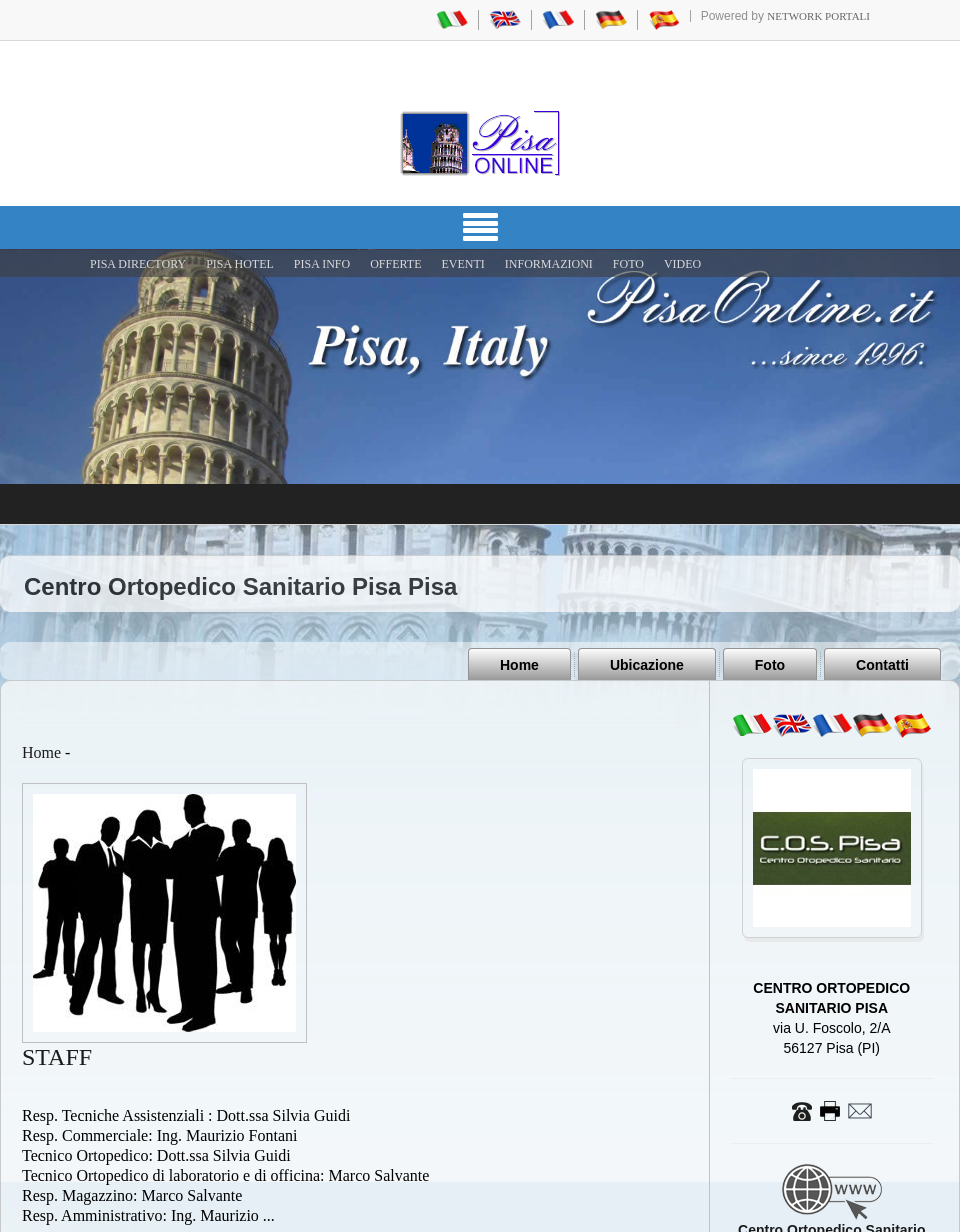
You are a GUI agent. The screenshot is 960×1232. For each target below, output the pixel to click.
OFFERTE (395, 264)
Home (519, 665)
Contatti (882, 665)
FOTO (628, 264)
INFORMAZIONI (549, 264)
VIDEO (682, 264)
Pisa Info (322, 264)
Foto (770, 665)
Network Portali (818, 16)
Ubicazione (647, 665)
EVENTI (462, 264)
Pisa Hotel (240, 264)
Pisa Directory (138, 264)
